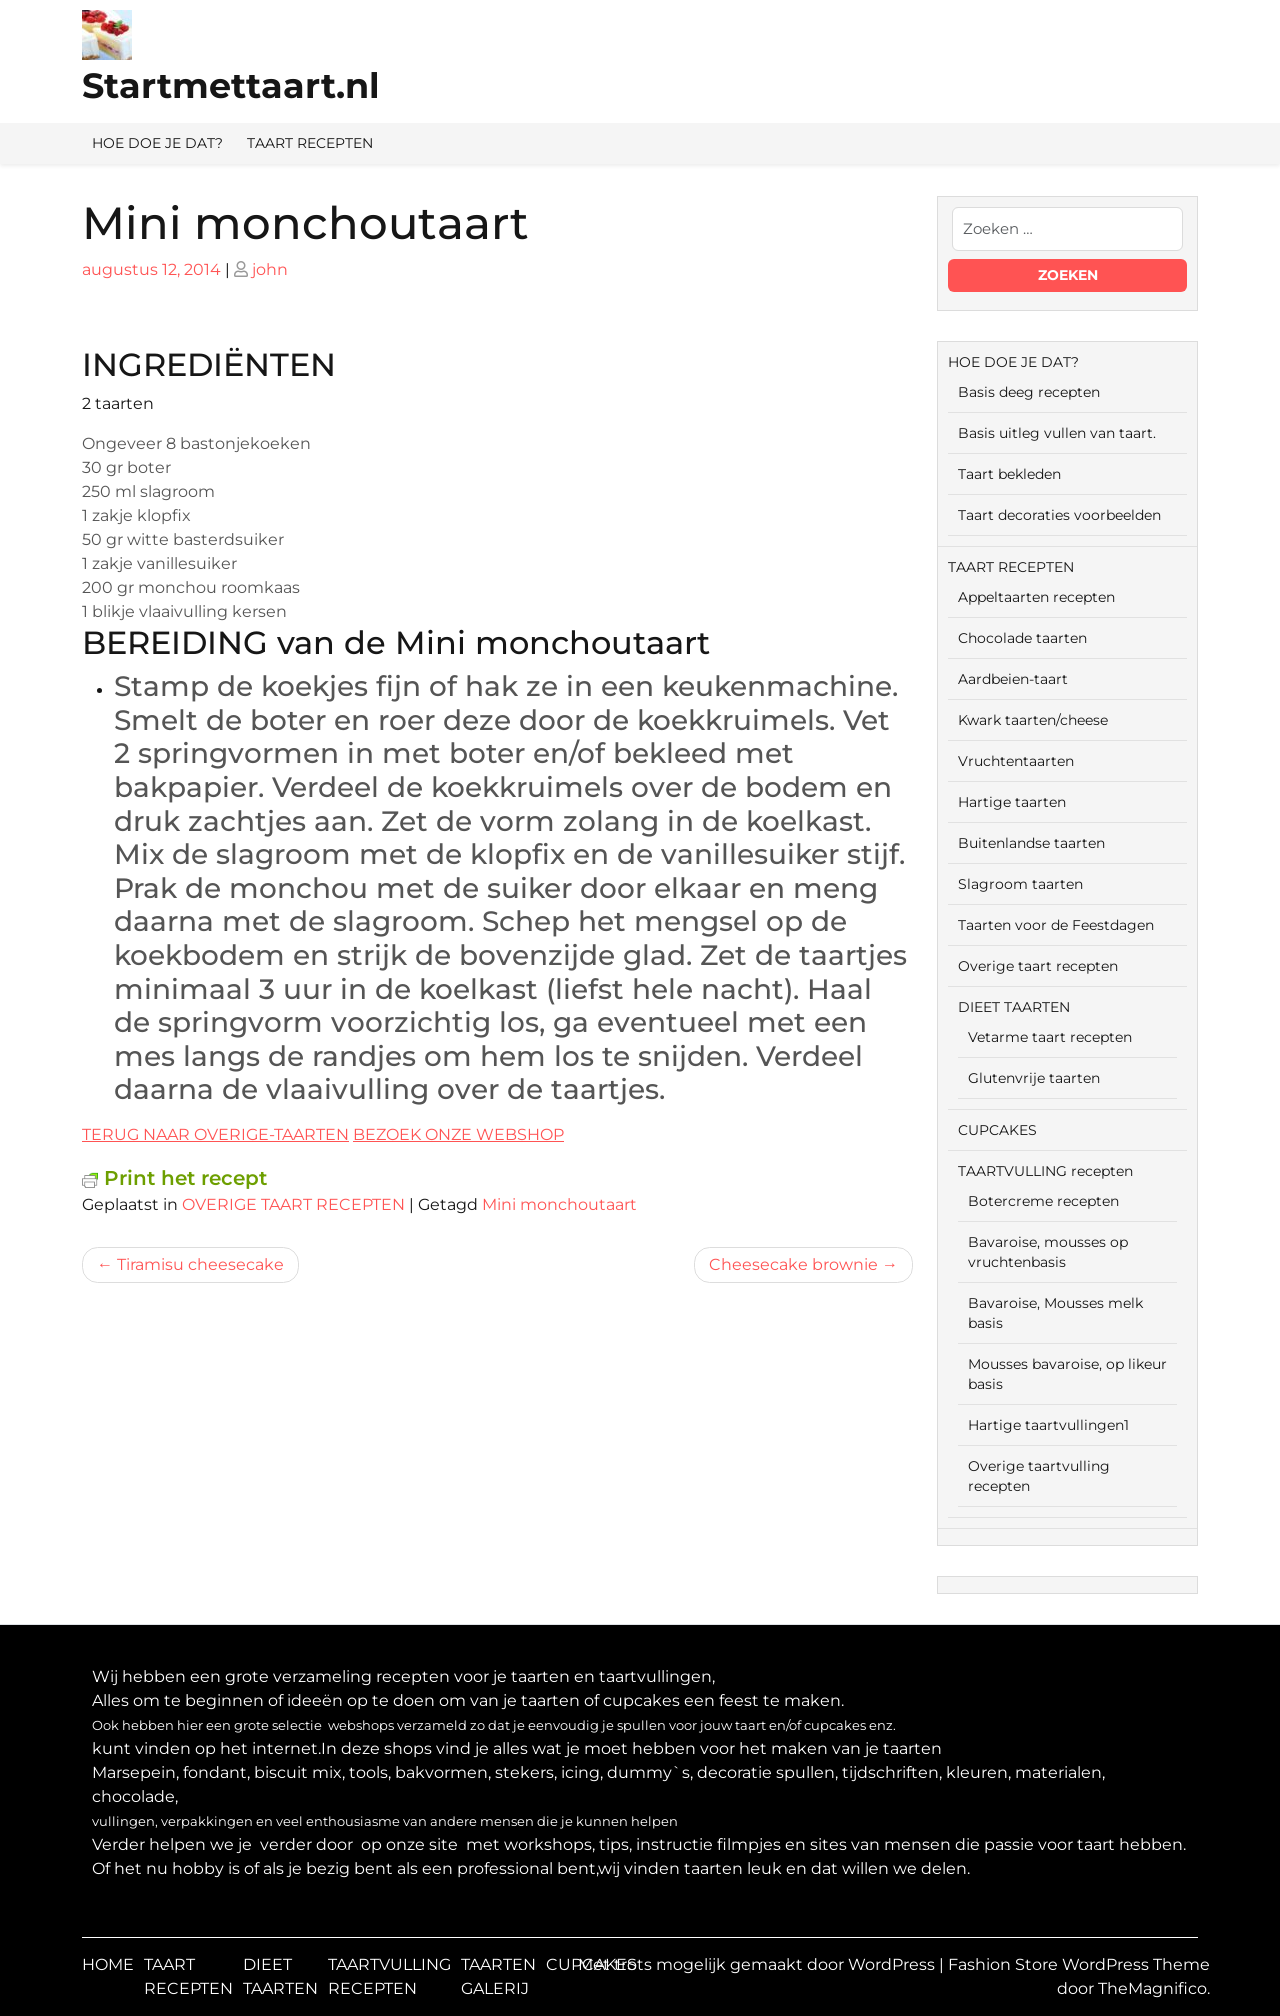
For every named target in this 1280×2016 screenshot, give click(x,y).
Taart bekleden (1009, 474)
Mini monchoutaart (559, 1204)
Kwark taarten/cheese (1033, 720)
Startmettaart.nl (231, 85)
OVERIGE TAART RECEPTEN (293, 1204)
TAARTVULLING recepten (1045, 1171)
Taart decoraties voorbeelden (1059, 515)
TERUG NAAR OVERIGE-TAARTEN (215, 1134)
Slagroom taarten (1020, 884)
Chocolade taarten (1022, 638)
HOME (108, 1964)
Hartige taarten (1012, 802)
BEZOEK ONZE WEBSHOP (458, 1134)
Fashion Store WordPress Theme (1079, 1964)
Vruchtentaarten (1016, 761)
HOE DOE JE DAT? (157, 143)
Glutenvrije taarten (1034, 1078)
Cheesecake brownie (793, 1264)
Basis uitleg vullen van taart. (1057, 433)
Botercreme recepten (1043, 1201)
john (270, 269)
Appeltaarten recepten (1036, 597)
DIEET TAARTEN (1014, 1007)
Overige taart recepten (1038, 966)
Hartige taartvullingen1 (1048, 1425)
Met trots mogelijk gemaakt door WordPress (758, 1964)
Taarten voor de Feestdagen (1056, 925)
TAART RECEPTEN (310, 143)
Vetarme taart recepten (1050, 1037)
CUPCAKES (997, 1130)
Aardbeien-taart (1013, 679)
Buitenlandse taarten (1031, 843)
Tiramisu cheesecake (200, 1264)
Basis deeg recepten (1029, 392)
